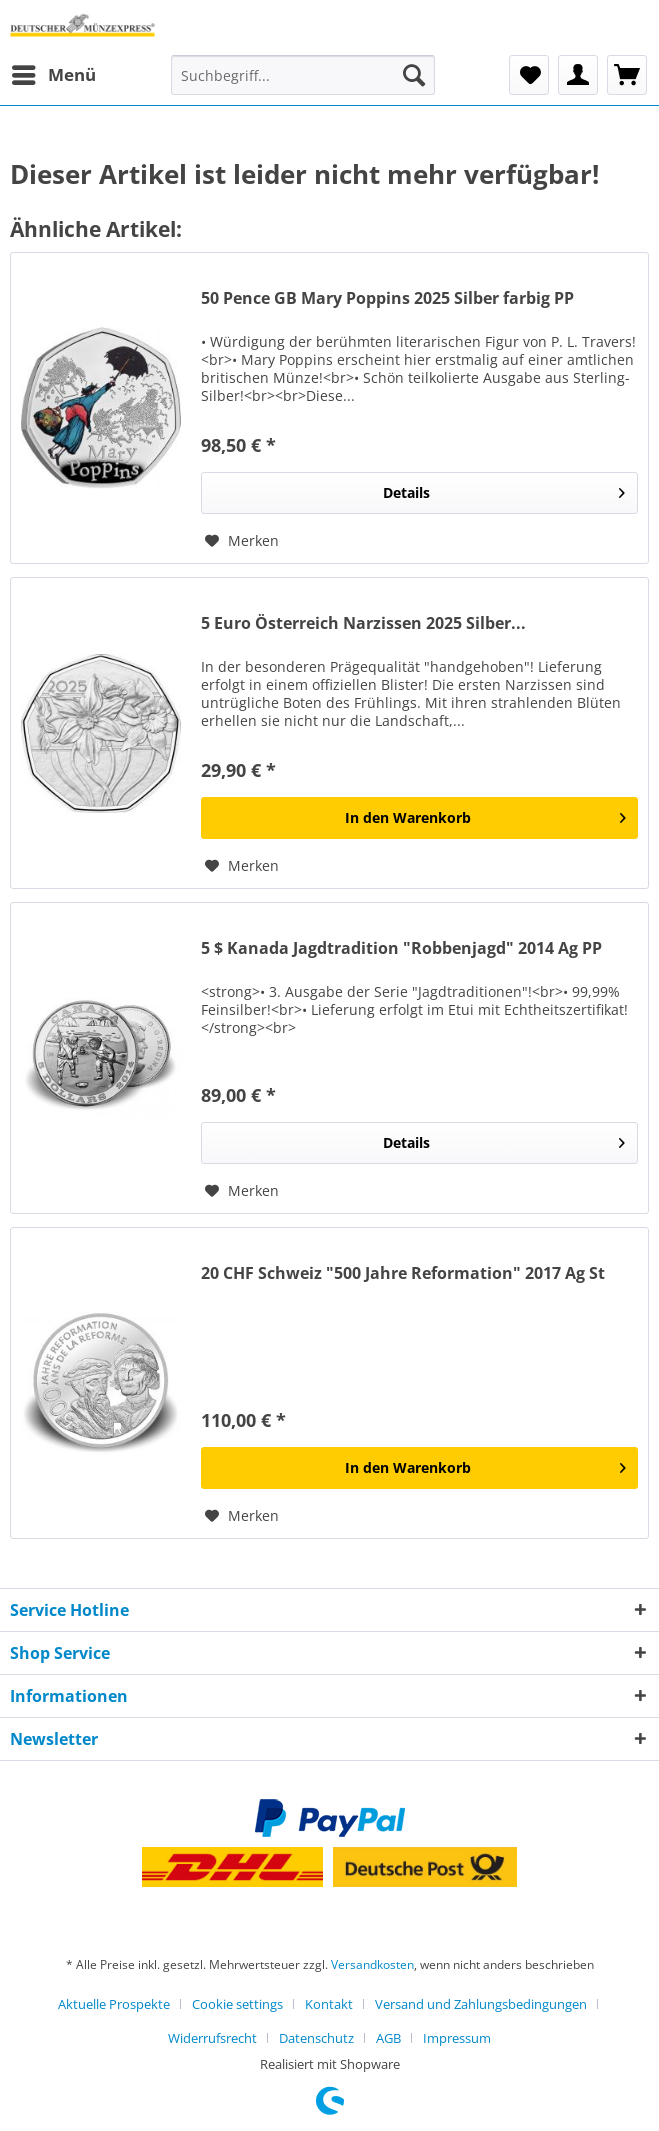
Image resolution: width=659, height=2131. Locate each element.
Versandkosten (372, 1964)
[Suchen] (414, 75)
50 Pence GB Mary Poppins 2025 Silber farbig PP (387, 298)
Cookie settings (237, 2004)
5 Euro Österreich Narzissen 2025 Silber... (363, 623)
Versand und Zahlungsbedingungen (481, 2004)
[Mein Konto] (578, 75)
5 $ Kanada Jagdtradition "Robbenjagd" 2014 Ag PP (401, 948)
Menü (54, 72)
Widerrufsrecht (212, 2038)
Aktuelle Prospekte (114, 2004)
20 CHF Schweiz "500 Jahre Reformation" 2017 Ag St (403, 1273)
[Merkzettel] (529, 75)
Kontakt (329, 2004)
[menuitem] (53, 75)
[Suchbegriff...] (303, 75)
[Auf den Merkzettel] (242, 541)
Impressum (457, 2038)
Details (504, 489)
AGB (388, 2038)
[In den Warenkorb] (419, 818)
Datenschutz (316, 2038)
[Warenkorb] (627, 75)
